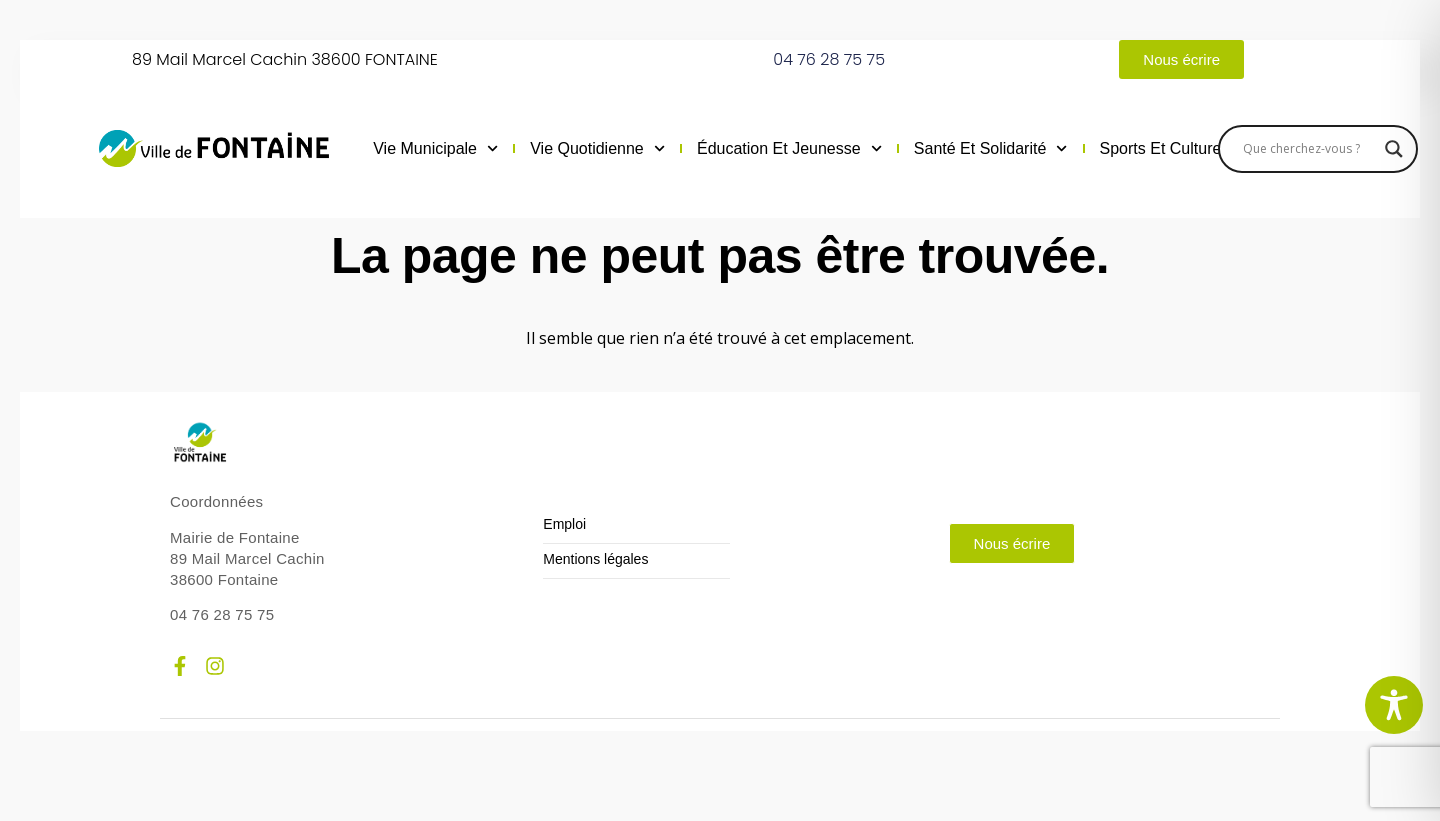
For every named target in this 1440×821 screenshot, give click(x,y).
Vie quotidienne (597, 149)
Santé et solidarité (991, 149)
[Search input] (1309, 149)
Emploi (564, 524)
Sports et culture (1171, 149)
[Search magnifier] (1394, 149)
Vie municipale (435, 149)
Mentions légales (595, 559)
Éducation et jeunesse (789, 149)
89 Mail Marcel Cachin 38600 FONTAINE (285, 59)
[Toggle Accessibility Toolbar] (1394, 705)
